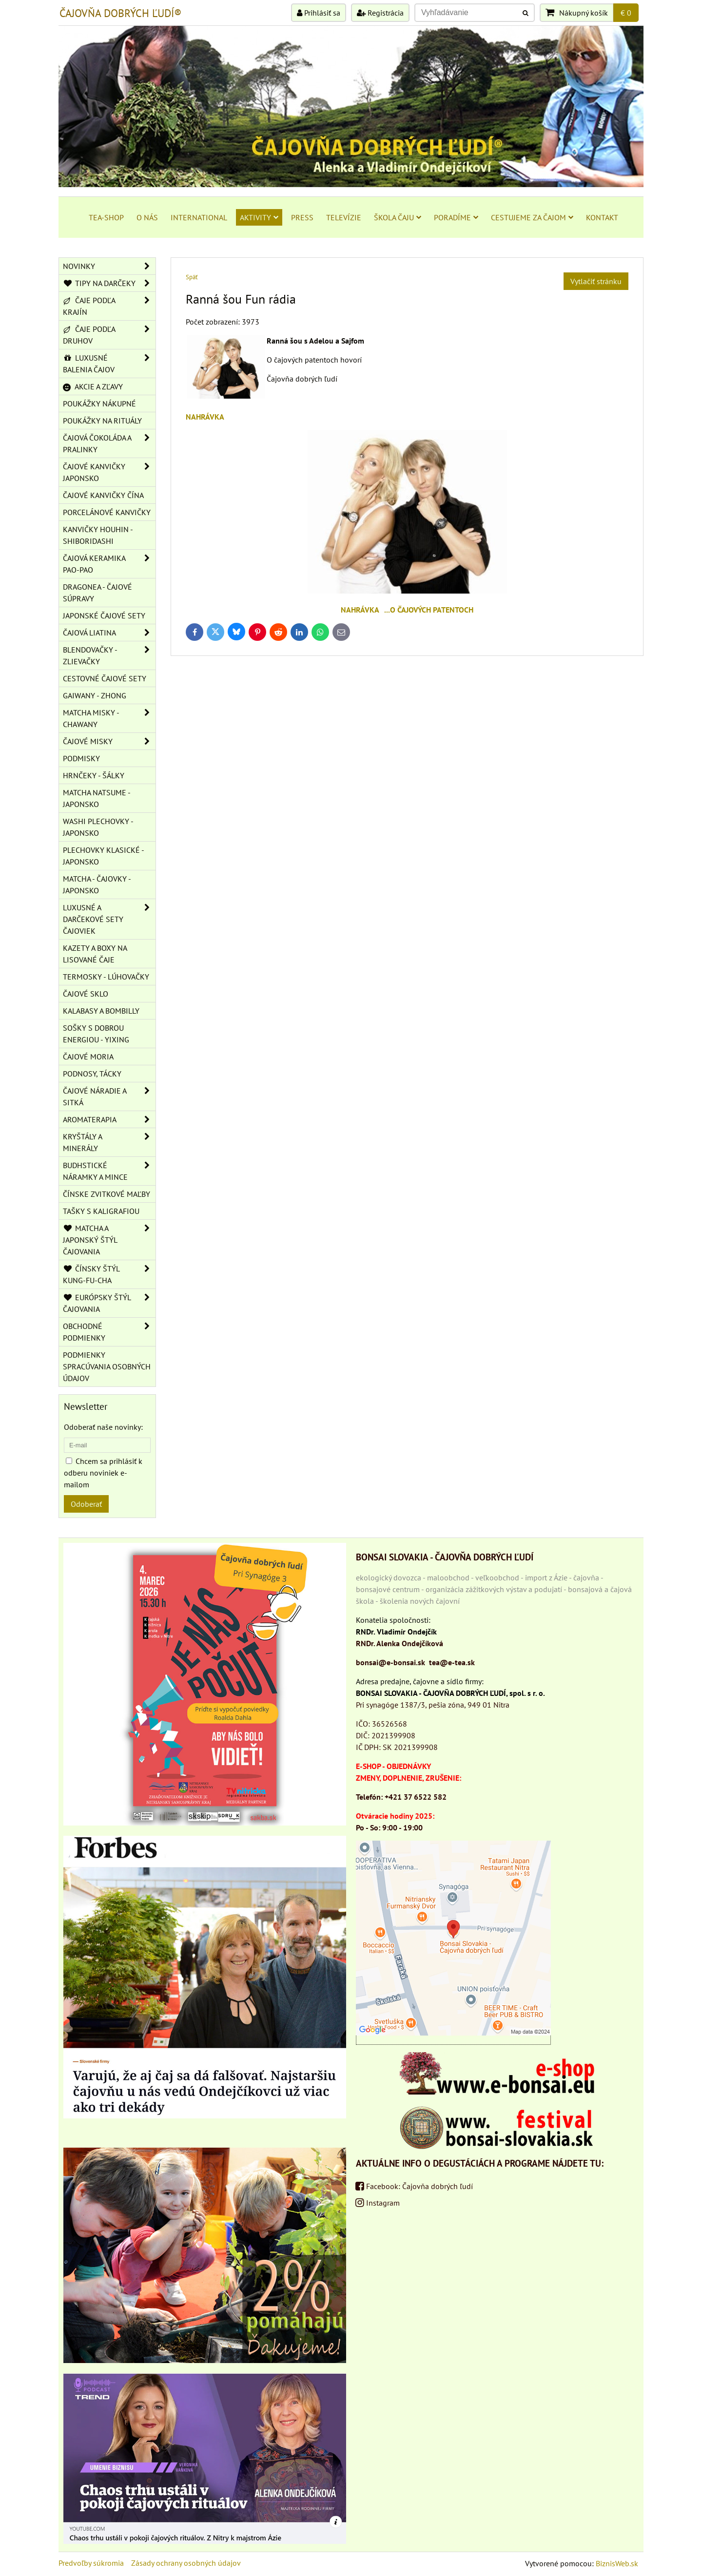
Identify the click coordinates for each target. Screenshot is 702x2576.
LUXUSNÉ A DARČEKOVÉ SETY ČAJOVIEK (109, 919)
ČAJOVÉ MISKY (109, 741)
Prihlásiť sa (318, 13)
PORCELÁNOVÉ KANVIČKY (107, 512)
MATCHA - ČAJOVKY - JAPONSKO (97, 884)
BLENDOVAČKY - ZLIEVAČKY (109, 655)
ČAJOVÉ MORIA (88, 1056)
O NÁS (147, 217)
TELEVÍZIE (343, 217)
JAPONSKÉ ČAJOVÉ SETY (104, 615)
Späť (191, 277)
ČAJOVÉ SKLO (85, 994)
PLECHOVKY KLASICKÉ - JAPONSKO (103, 855)
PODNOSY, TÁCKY (92, 1073)
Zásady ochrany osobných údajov (186, 2563)
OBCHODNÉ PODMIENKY (109, 1332)
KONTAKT (602, 217)
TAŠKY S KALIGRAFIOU (101, 1211)
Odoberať (86, 1504)
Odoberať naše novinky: (103, 1427)
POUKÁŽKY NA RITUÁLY (102, 420)
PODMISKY (81, 758)
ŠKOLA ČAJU (397, 217)
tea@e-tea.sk (452, 1662)
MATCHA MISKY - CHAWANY (109, 718)
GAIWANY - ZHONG (94, 695)
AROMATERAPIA (109, 1119)
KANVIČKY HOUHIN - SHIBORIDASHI (98, 535)
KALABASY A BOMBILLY (101, 1011)
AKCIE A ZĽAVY (93, 386)
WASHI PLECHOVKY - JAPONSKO (98, 827)
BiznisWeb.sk (617, 2563)
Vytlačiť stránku (596, 281)
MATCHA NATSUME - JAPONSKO (97, 798)
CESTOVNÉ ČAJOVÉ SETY (104, 678)
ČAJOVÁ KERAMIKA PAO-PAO (109, 564)
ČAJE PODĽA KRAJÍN (109, 306)
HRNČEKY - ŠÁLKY (93, 775)
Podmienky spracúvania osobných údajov (107, 1366)
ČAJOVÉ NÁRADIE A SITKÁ (109, 1096)
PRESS (302, 217)
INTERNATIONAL (199, 217)
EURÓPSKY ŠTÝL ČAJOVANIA (109, 1303)
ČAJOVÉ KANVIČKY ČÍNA (103, 495)
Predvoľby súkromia (91, 2563)
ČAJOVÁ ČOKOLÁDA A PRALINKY (109, 443)
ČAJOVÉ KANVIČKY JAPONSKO (109, 472)
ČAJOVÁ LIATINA (109, 632)
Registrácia (380, 13)
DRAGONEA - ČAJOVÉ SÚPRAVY (97, 592)
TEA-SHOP (106, 217)
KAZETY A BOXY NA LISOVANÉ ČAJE (95, 953)
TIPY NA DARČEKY (109, 283)
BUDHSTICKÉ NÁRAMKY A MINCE (109, 1171)
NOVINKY (109, 266)
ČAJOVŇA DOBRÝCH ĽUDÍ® (120, 13)
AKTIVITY (259, 217)
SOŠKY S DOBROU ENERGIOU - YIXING (96, 1033)
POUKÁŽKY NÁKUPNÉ (99, 403)
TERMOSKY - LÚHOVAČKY (106, 976)
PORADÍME (456, 217)
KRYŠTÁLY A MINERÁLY (109, 1142)
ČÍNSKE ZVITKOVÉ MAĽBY (106, 1194)
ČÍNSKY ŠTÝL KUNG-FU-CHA (109, 1274)
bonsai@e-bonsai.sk (390, 1662)
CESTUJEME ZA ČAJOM (532, 217)
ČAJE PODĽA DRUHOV (109, 335)
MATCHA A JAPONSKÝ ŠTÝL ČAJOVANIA (109, 1240)
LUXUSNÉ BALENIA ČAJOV (109, 363)
